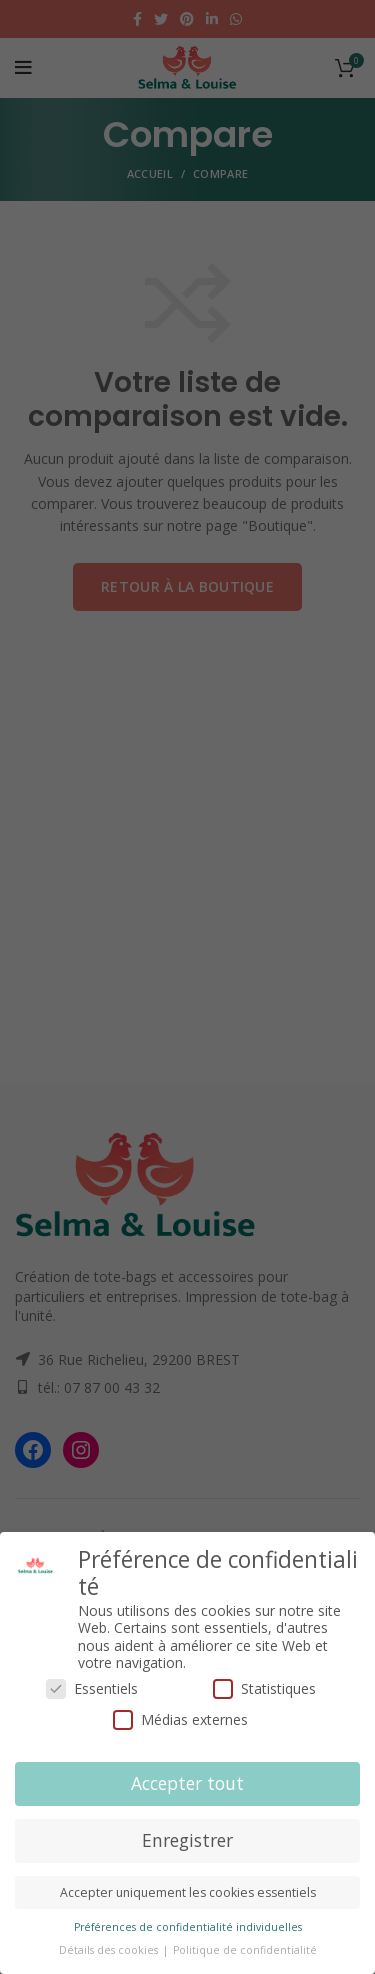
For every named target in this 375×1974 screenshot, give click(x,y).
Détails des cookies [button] (110, 1950)
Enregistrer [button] (187, 1840)
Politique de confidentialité (245, 1950)
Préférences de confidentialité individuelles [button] (188, 1927)
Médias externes (180, 1719)
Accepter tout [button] (187, 1783)
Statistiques (264, 1688)
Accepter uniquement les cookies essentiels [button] (188, 1892)
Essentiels (92, 1688)
